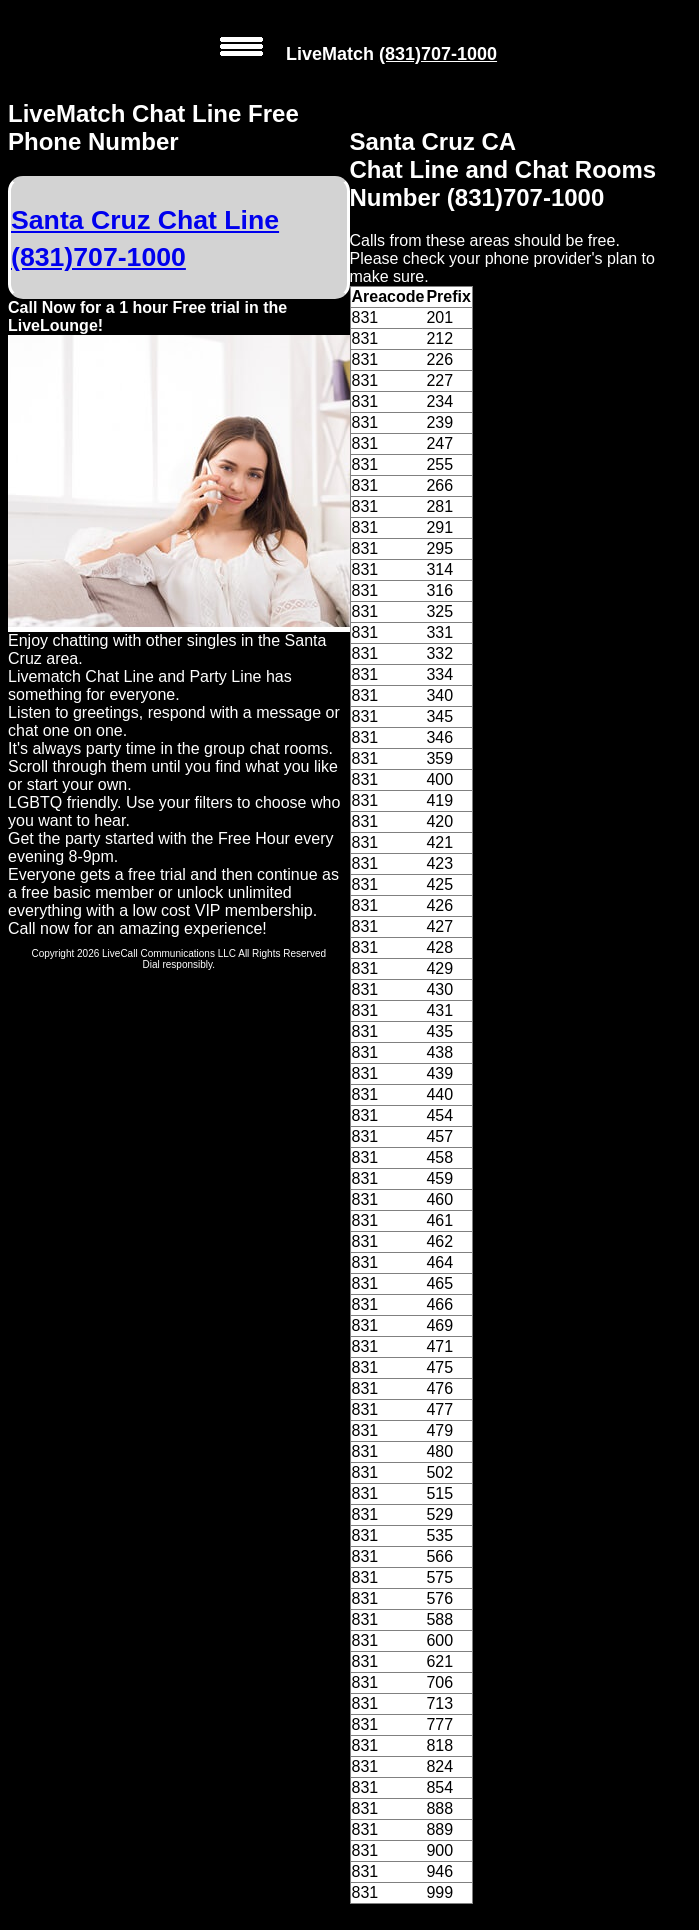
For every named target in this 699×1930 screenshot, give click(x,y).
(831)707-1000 (438, 54)
